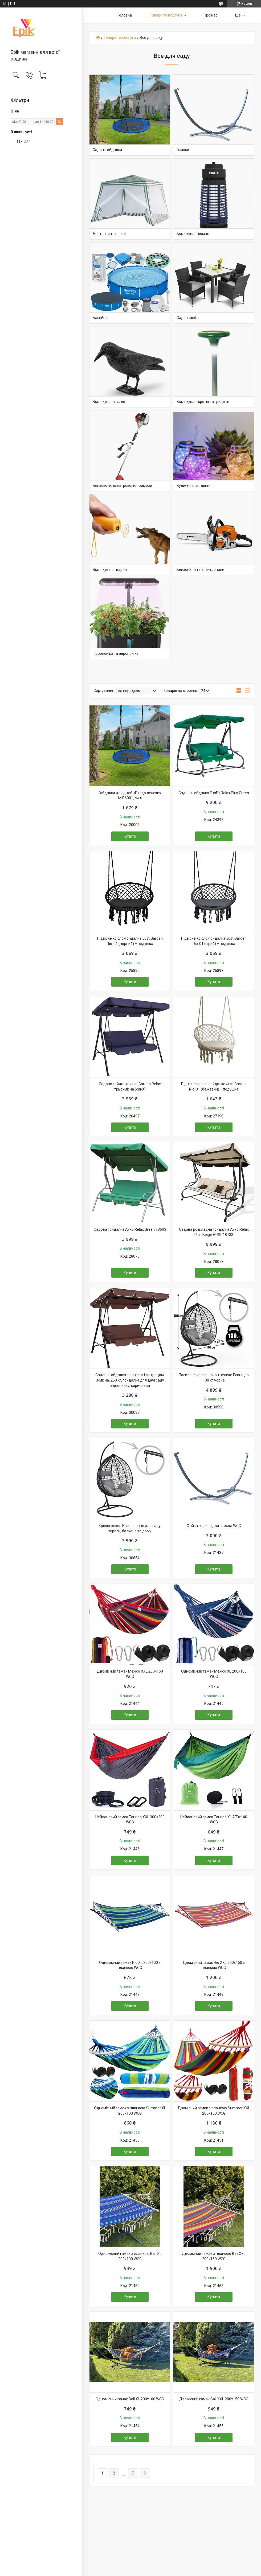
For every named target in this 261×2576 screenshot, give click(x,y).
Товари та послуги (166, 15)
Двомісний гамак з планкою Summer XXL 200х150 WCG (214, 2110)
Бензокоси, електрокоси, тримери (122, 485)
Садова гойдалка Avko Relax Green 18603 (130, 1229)
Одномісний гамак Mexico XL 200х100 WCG (214, 1674)
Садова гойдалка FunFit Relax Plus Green (213, 793)
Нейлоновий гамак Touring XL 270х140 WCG (213, 1819)
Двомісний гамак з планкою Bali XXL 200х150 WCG (214, 2256)
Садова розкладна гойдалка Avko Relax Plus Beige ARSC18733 (214, 1232)
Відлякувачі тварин (110, 569)
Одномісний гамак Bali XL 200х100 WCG (130, 2399)
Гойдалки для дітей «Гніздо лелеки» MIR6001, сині (130, 795)
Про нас (210, 15)
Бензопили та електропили (200, 569)
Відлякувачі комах (193, 234)
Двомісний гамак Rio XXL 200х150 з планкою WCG (214, 1965)
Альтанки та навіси (110, 234)
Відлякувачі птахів (109, 401)
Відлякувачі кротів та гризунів (203, 401)
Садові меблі (188, 318)
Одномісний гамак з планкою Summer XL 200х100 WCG (130, 2110)
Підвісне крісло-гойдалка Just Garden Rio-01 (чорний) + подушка (130, 941)
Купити (130, 836)
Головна (124, 15)
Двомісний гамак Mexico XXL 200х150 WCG (130, 1674)
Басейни (100, 318)
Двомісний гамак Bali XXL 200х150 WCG (213, 2399)
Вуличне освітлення (194, 485)
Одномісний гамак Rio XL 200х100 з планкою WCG (130, 1965)
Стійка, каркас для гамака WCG (214, 1526)
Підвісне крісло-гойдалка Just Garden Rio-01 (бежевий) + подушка (214, 1086)
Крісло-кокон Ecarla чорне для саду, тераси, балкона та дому (130, 1528)
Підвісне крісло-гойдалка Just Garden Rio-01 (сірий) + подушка (214, 941)
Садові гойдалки (107, 150)
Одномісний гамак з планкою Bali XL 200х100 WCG (129, 2256)
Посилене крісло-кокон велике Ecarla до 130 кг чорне (214, 1377)
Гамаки (183, 150)
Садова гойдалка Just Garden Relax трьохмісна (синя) (130, 1086)
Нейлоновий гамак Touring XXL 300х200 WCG (130, 1819)
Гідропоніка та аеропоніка (115, 653)
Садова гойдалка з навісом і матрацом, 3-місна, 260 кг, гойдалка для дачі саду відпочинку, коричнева (130, 1380)
